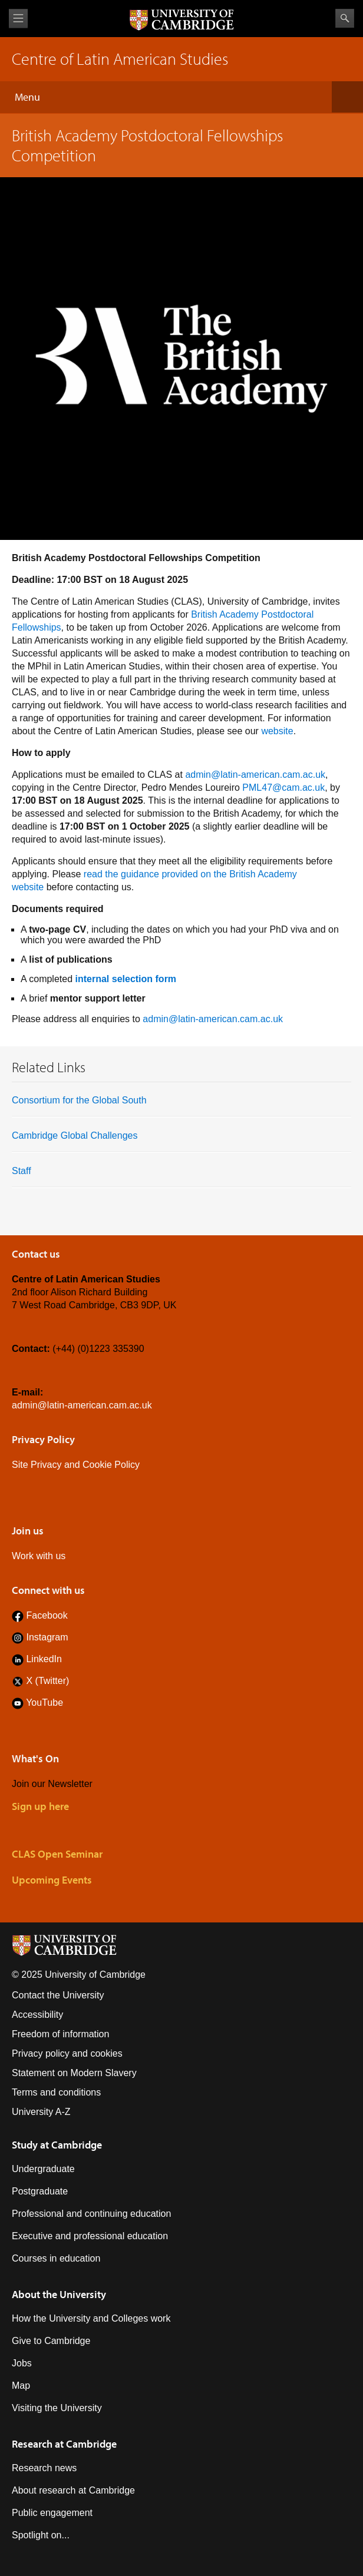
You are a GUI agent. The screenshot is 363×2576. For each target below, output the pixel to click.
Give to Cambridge (51, 2341)
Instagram (47, 1637)
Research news (44, 2468)
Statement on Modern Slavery (74, 2073)
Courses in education (56, 2258)
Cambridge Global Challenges (74, 1135)
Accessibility (37, 2015)
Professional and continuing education (91, 2214)
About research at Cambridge (73, 2490)
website (277, 731)
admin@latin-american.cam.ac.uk (255, 775)
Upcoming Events (52, 1880)
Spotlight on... (41, 2535)
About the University (59, 2294)
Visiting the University (57, 2408)
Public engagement (52, 2513)
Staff (21, 1171)
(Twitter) (50, 1681)
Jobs (22, 2363)
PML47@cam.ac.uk (283, 788)
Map (21, 2386)
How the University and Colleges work (91, 2318)
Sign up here (40, 1806)
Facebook (46, 1615)
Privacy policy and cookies (67, 2053)
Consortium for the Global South (79, 1100)
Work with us (38, 1556)
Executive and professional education (90, 2236)
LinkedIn (44, 1659)
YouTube (44, 1703)
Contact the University (58, 1995)
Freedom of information (60, 2034)
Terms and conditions (56, 2092)
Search (344, 18)
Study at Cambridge (57, 2144)
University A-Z (41, 2112)
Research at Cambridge (64, 2444)
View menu (18, 18)
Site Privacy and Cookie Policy (76, 1465)
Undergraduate (43, 2169)
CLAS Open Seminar (57, 1854)
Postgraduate (40, 2191)
